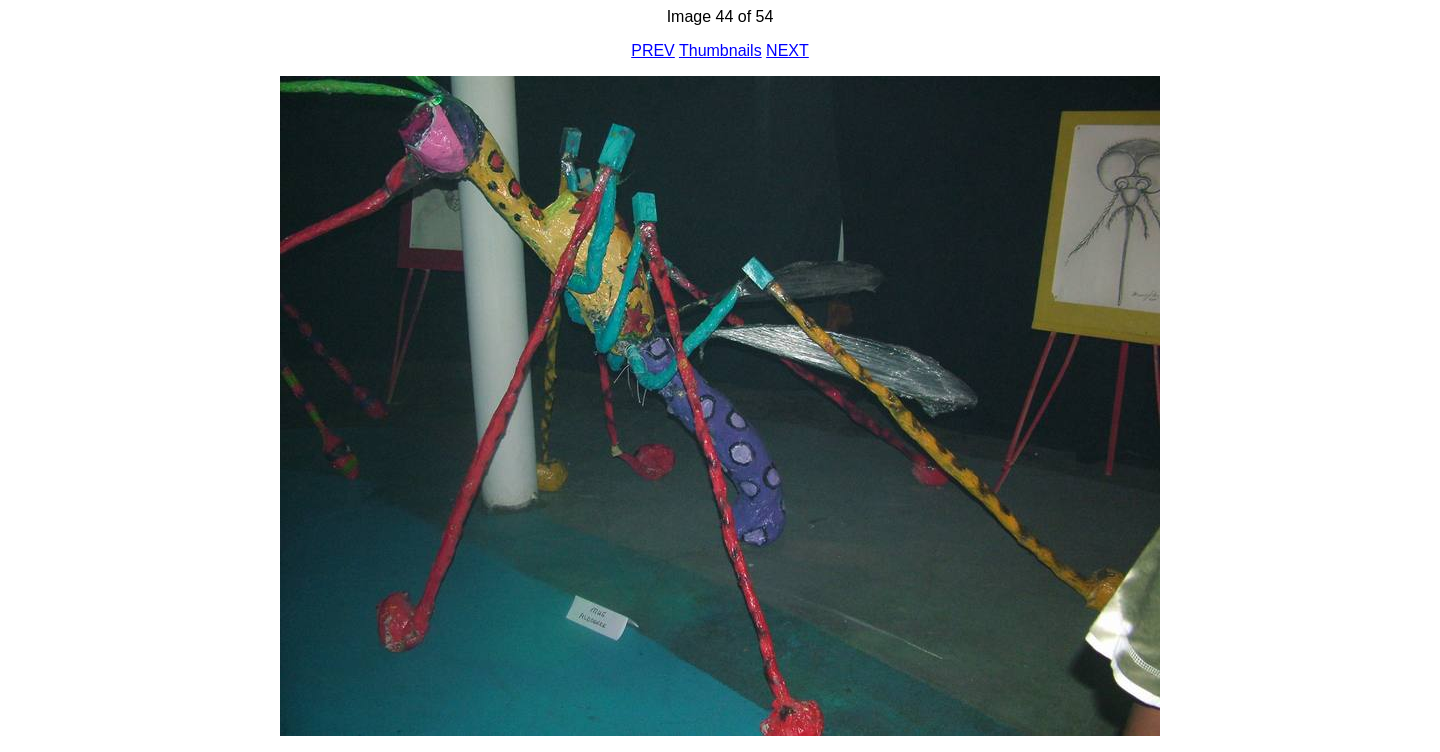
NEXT (787, 50)
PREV (653, 50)
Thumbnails (720, 50)
